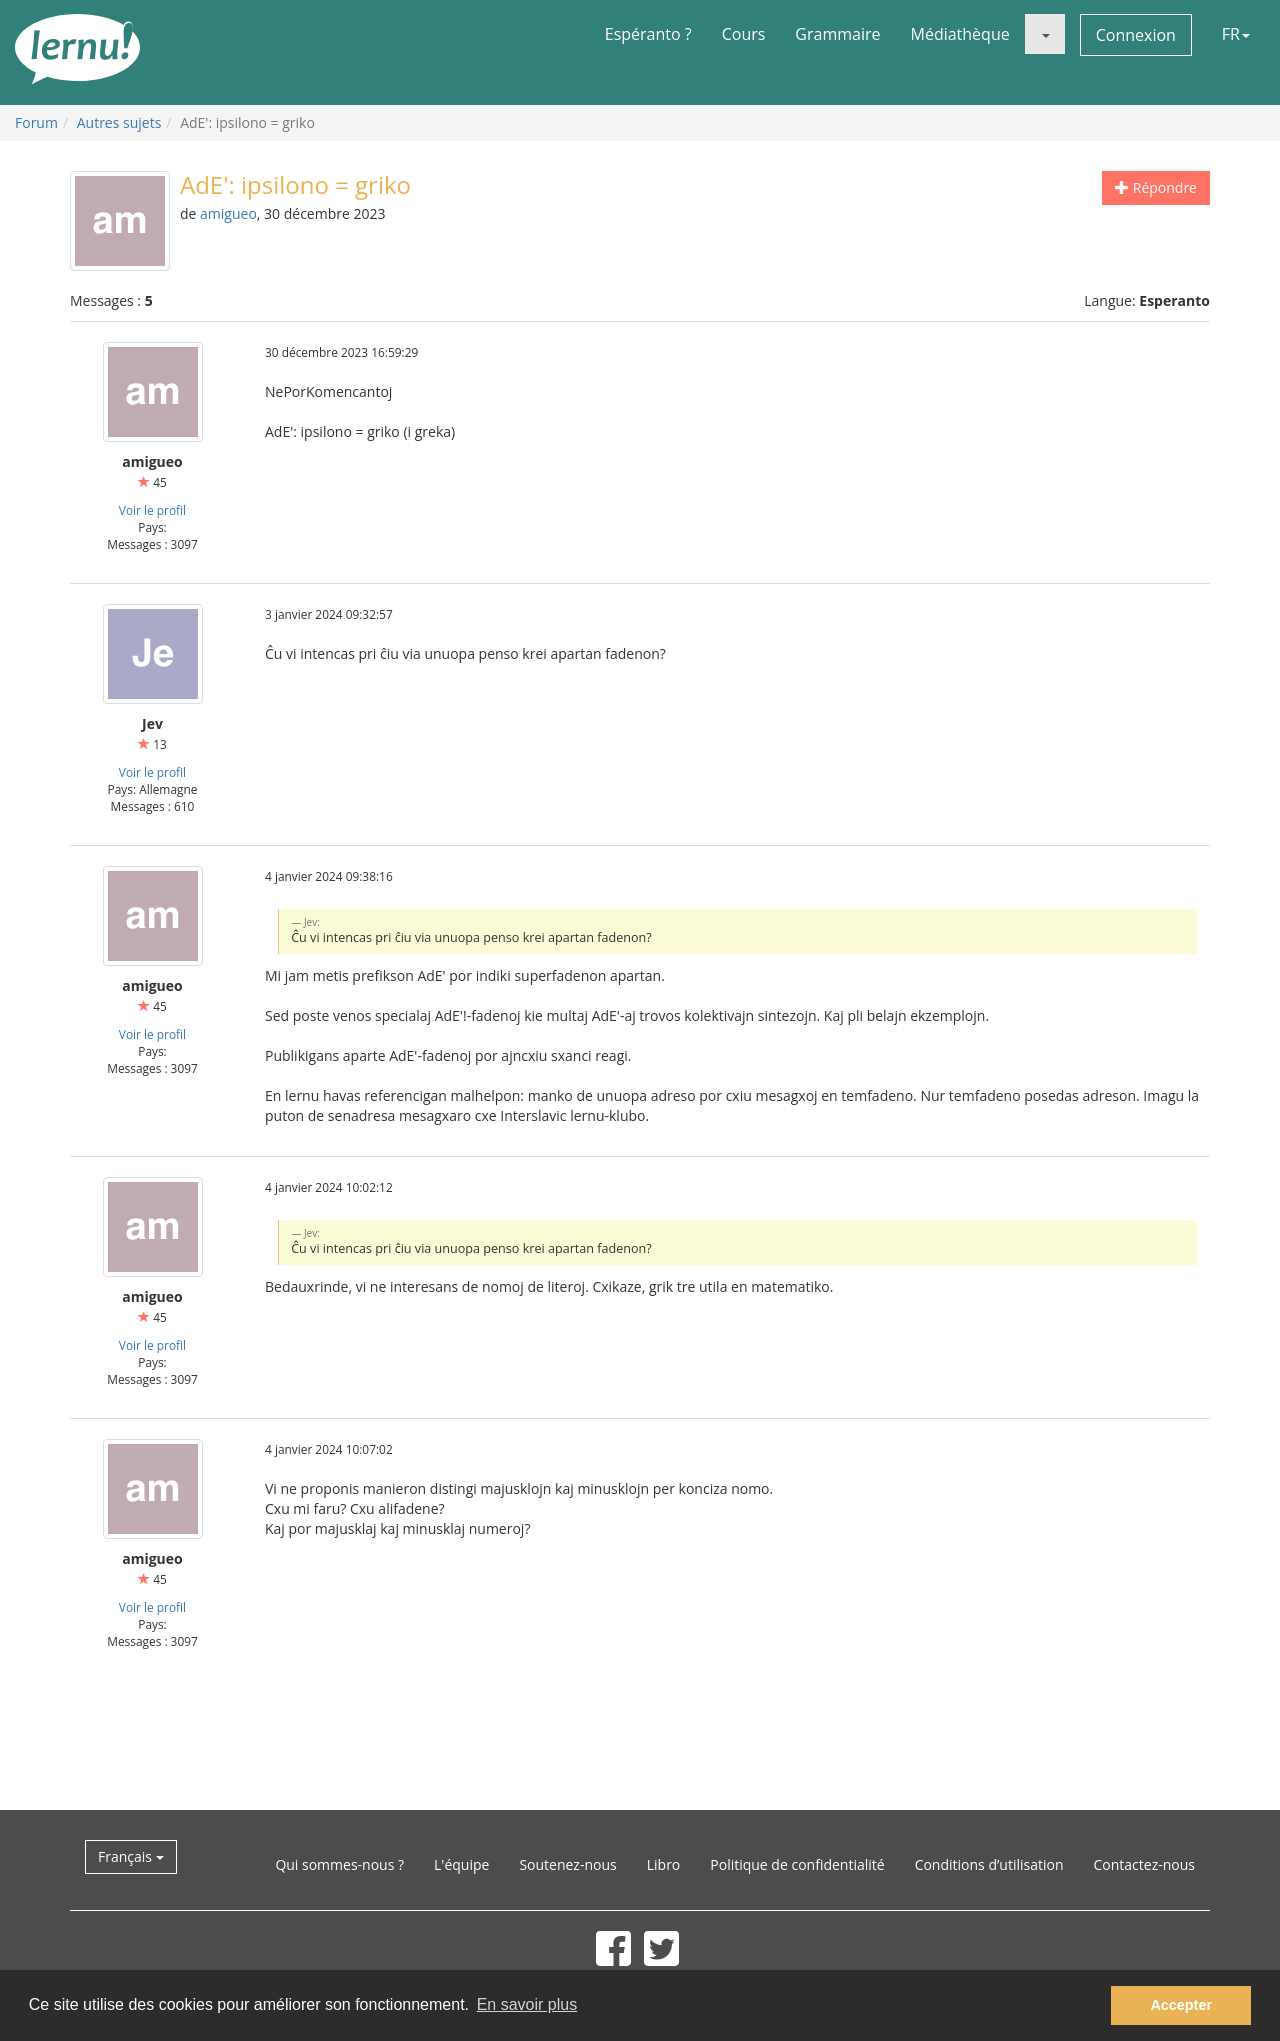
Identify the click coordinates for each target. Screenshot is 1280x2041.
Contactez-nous (1145, 1864)
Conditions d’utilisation (989, 1864)
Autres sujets (119, 122)
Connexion (1136, 35)
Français (131, 1856)
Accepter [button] (1181, 2005)
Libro (664, 1864)
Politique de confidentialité (797, 1864)
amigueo (228, 213)
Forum (36, 122)
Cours (744, 34)
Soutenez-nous (567, 1864)
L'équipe (461, 1864)
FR (1236, 34)
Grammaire (837, 34)
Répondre (1156, 187)
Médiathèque (960, 34)
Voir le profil (152, 510)
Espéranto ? (648, 34)
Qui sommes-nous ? (339, 1864)
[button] (1045, 34)
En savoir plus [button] (527, 2004)
